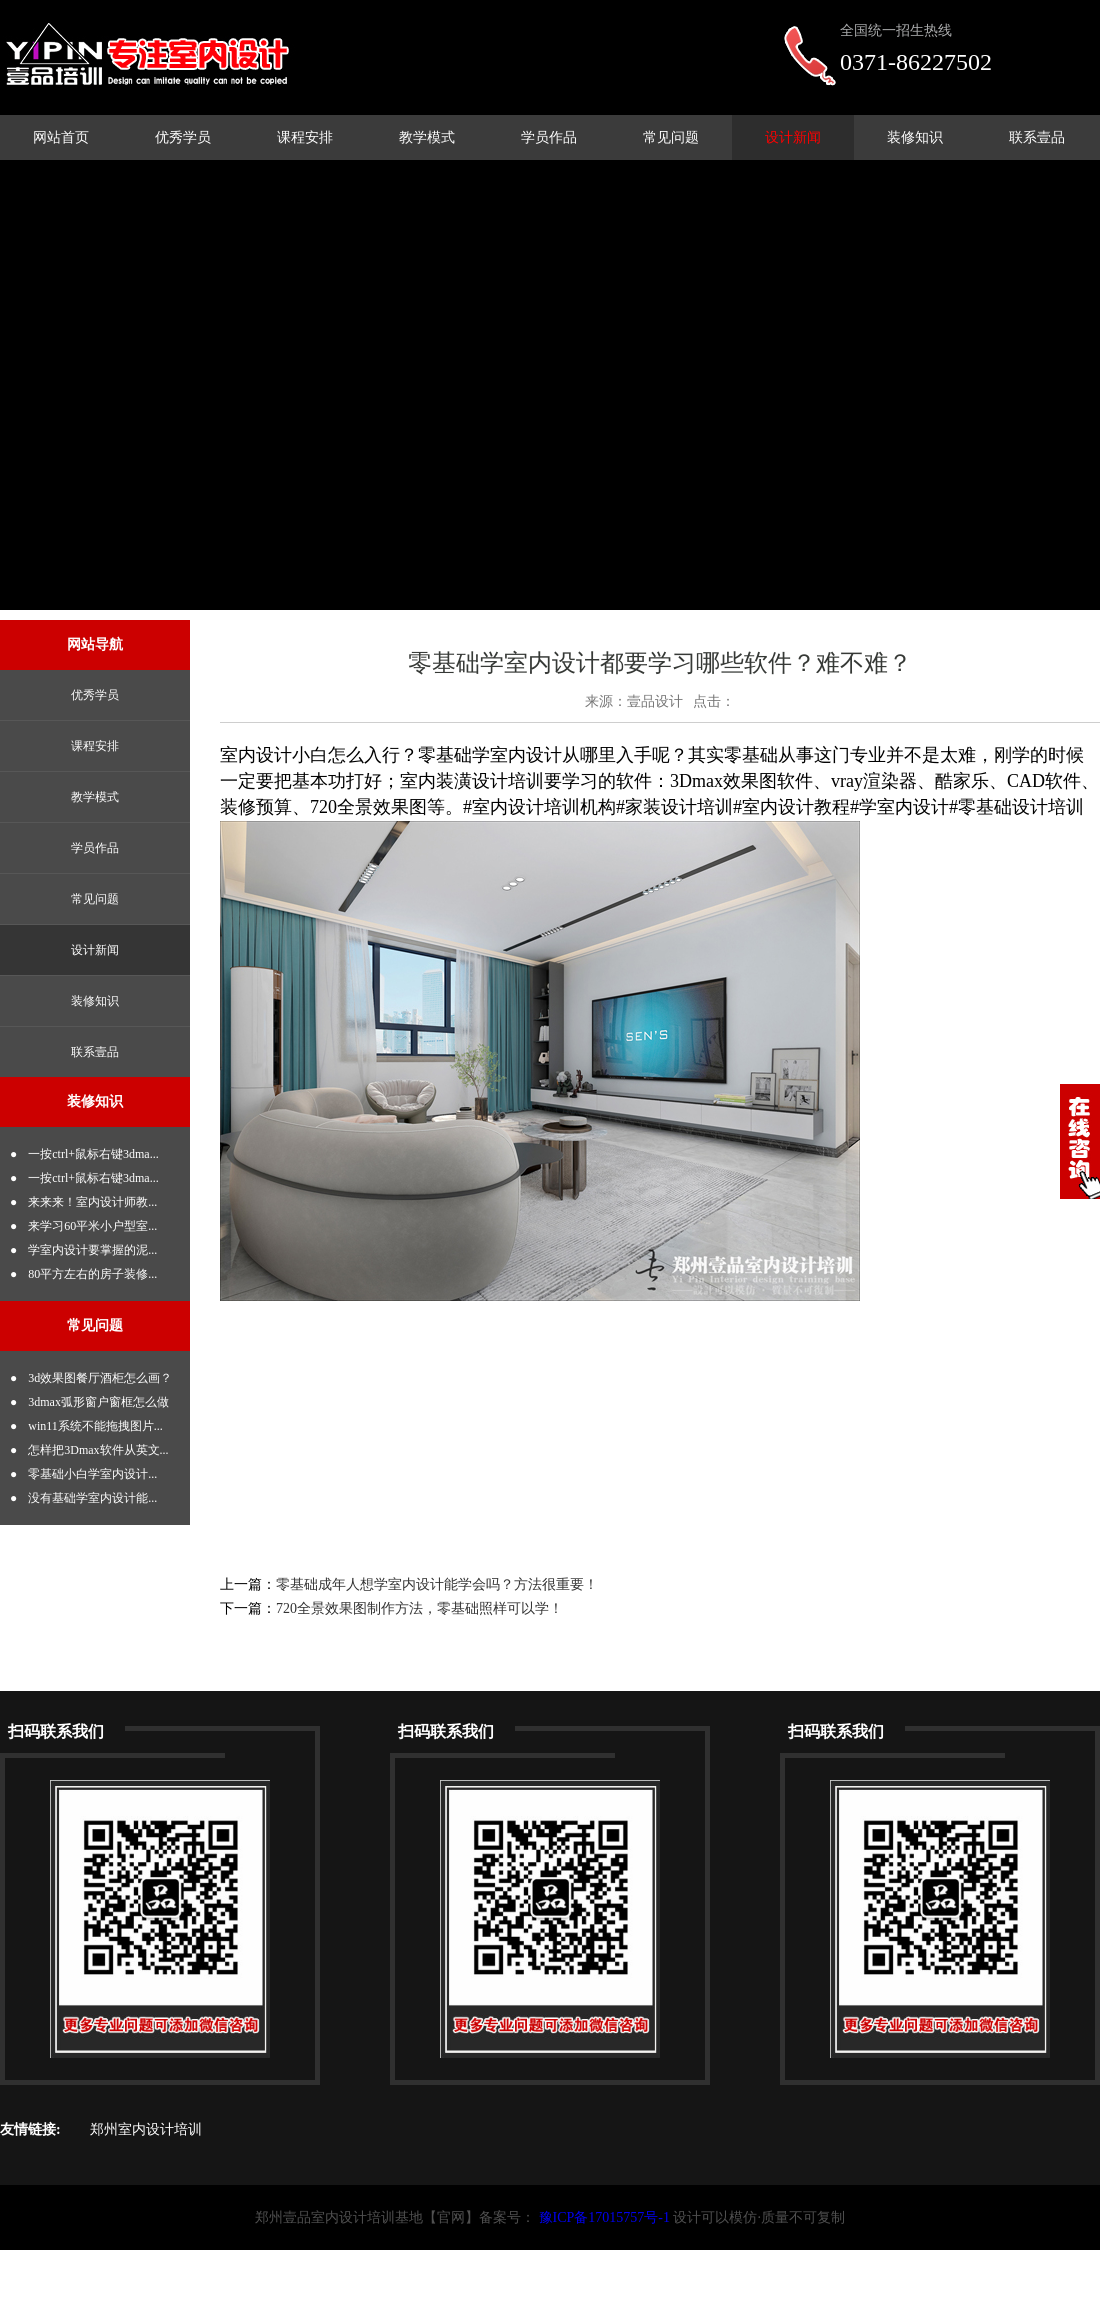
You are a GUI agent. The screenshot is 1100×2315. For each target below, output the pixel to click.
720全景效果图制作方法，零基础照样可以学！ (419, 1608)
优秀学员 (183, 137)
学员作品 (549, 137)
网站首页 (61, 137)
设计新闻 (793, 137)
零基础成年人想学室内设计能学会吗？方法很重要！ (437, 1584)
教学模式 (427, 137)
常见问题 (671, 137)
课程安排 (305, 137)
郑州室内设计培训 (146, 2129)
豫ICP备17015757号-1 (604, 2217)
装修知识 (915, 137)
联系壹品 (1037, 137)
